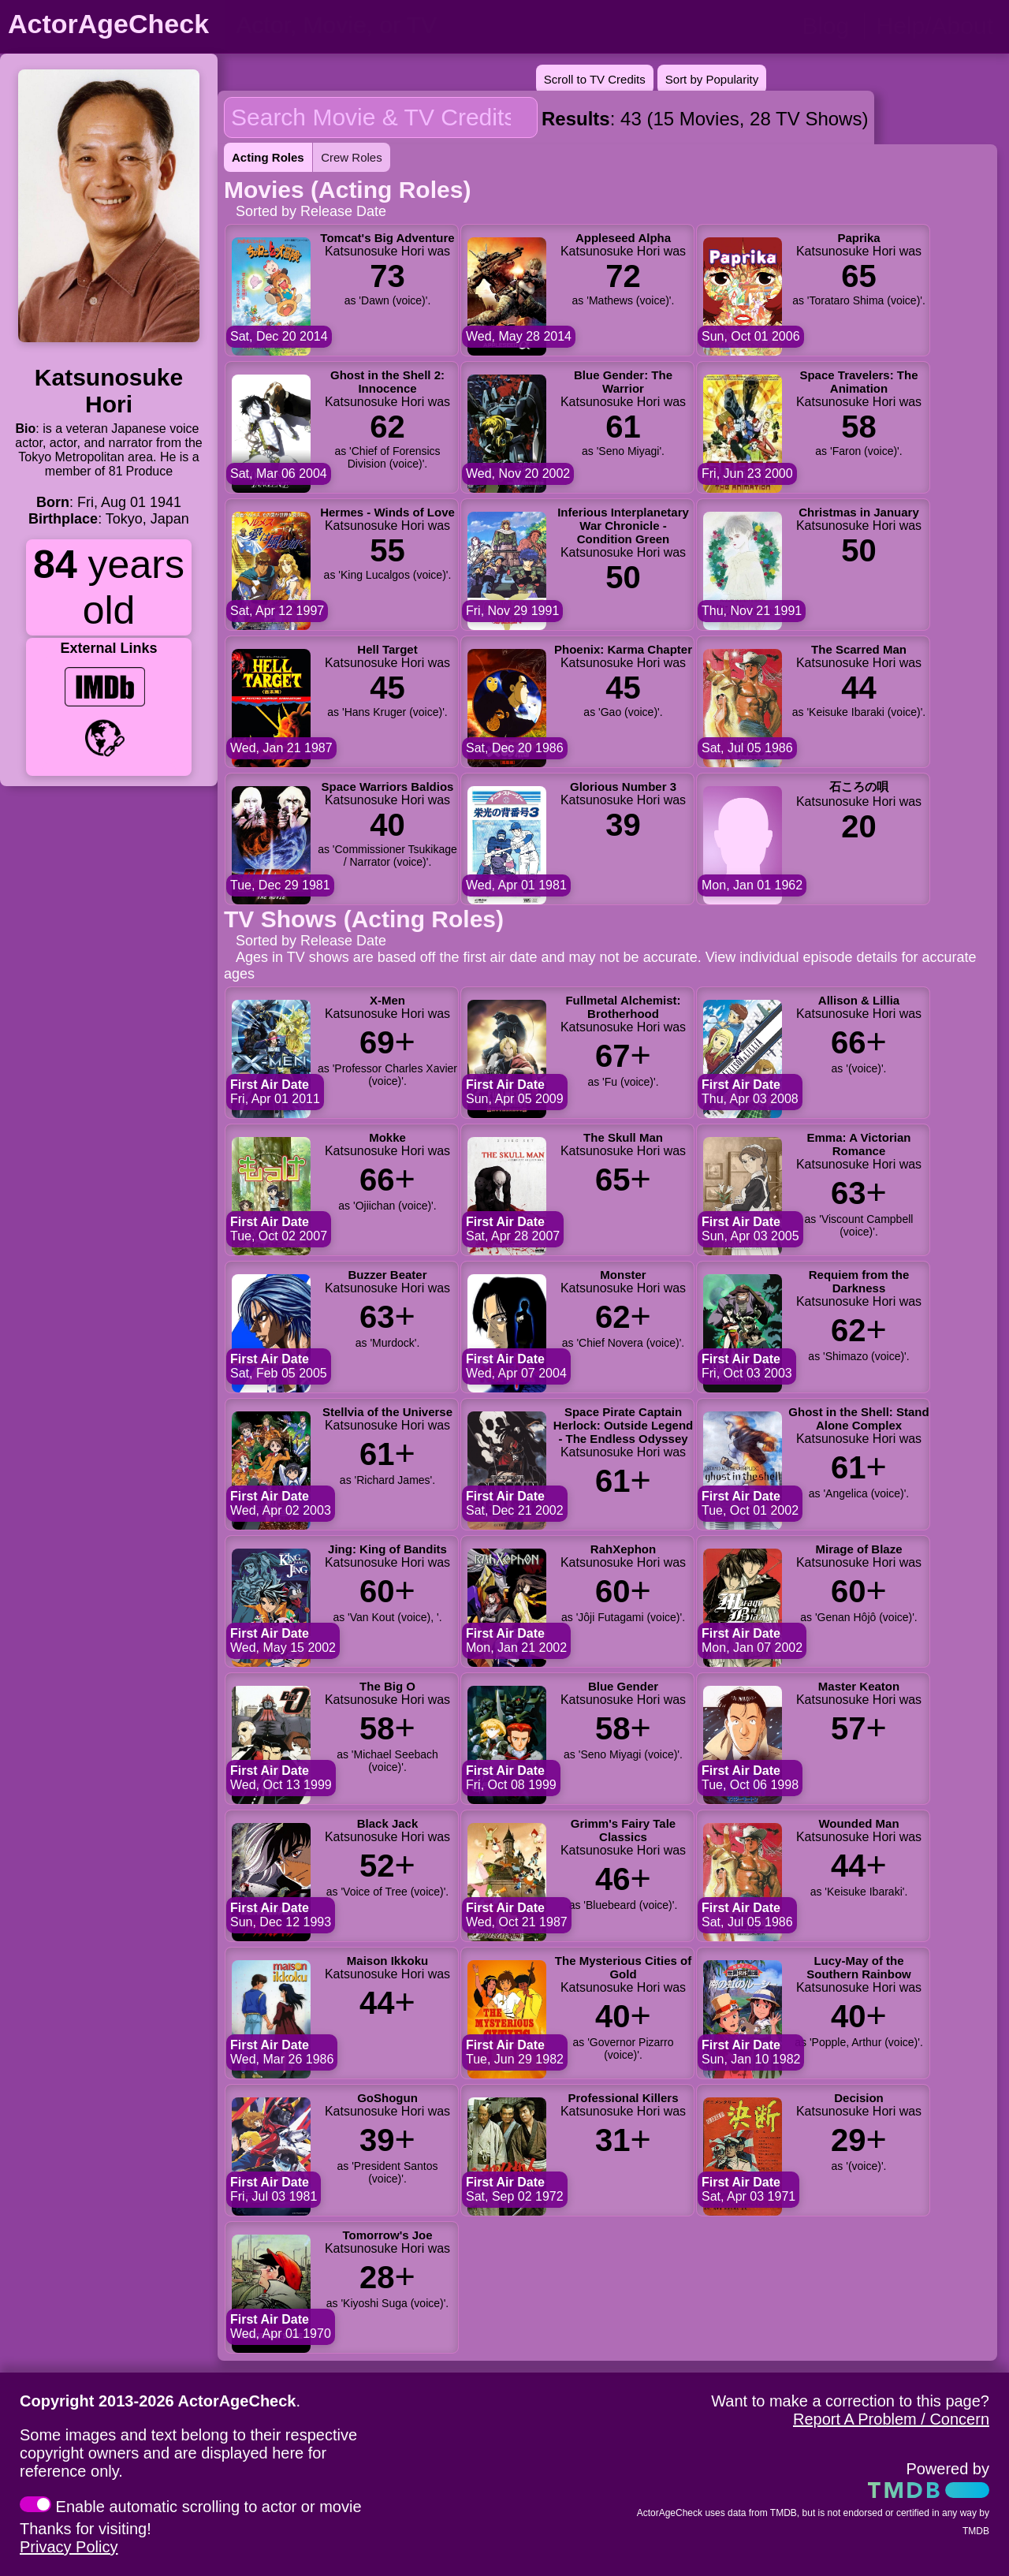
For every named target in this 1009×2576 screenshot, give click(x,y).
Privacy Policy (68, 2546)
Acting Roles (268, 157)
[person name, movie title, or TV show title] (392, 25)
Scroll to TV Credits (595, 79)
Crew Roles (351, 157)
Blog (825, 26)
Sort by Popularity (711, 79)
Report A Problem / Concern (891, 2419)
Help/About (935, 26)
